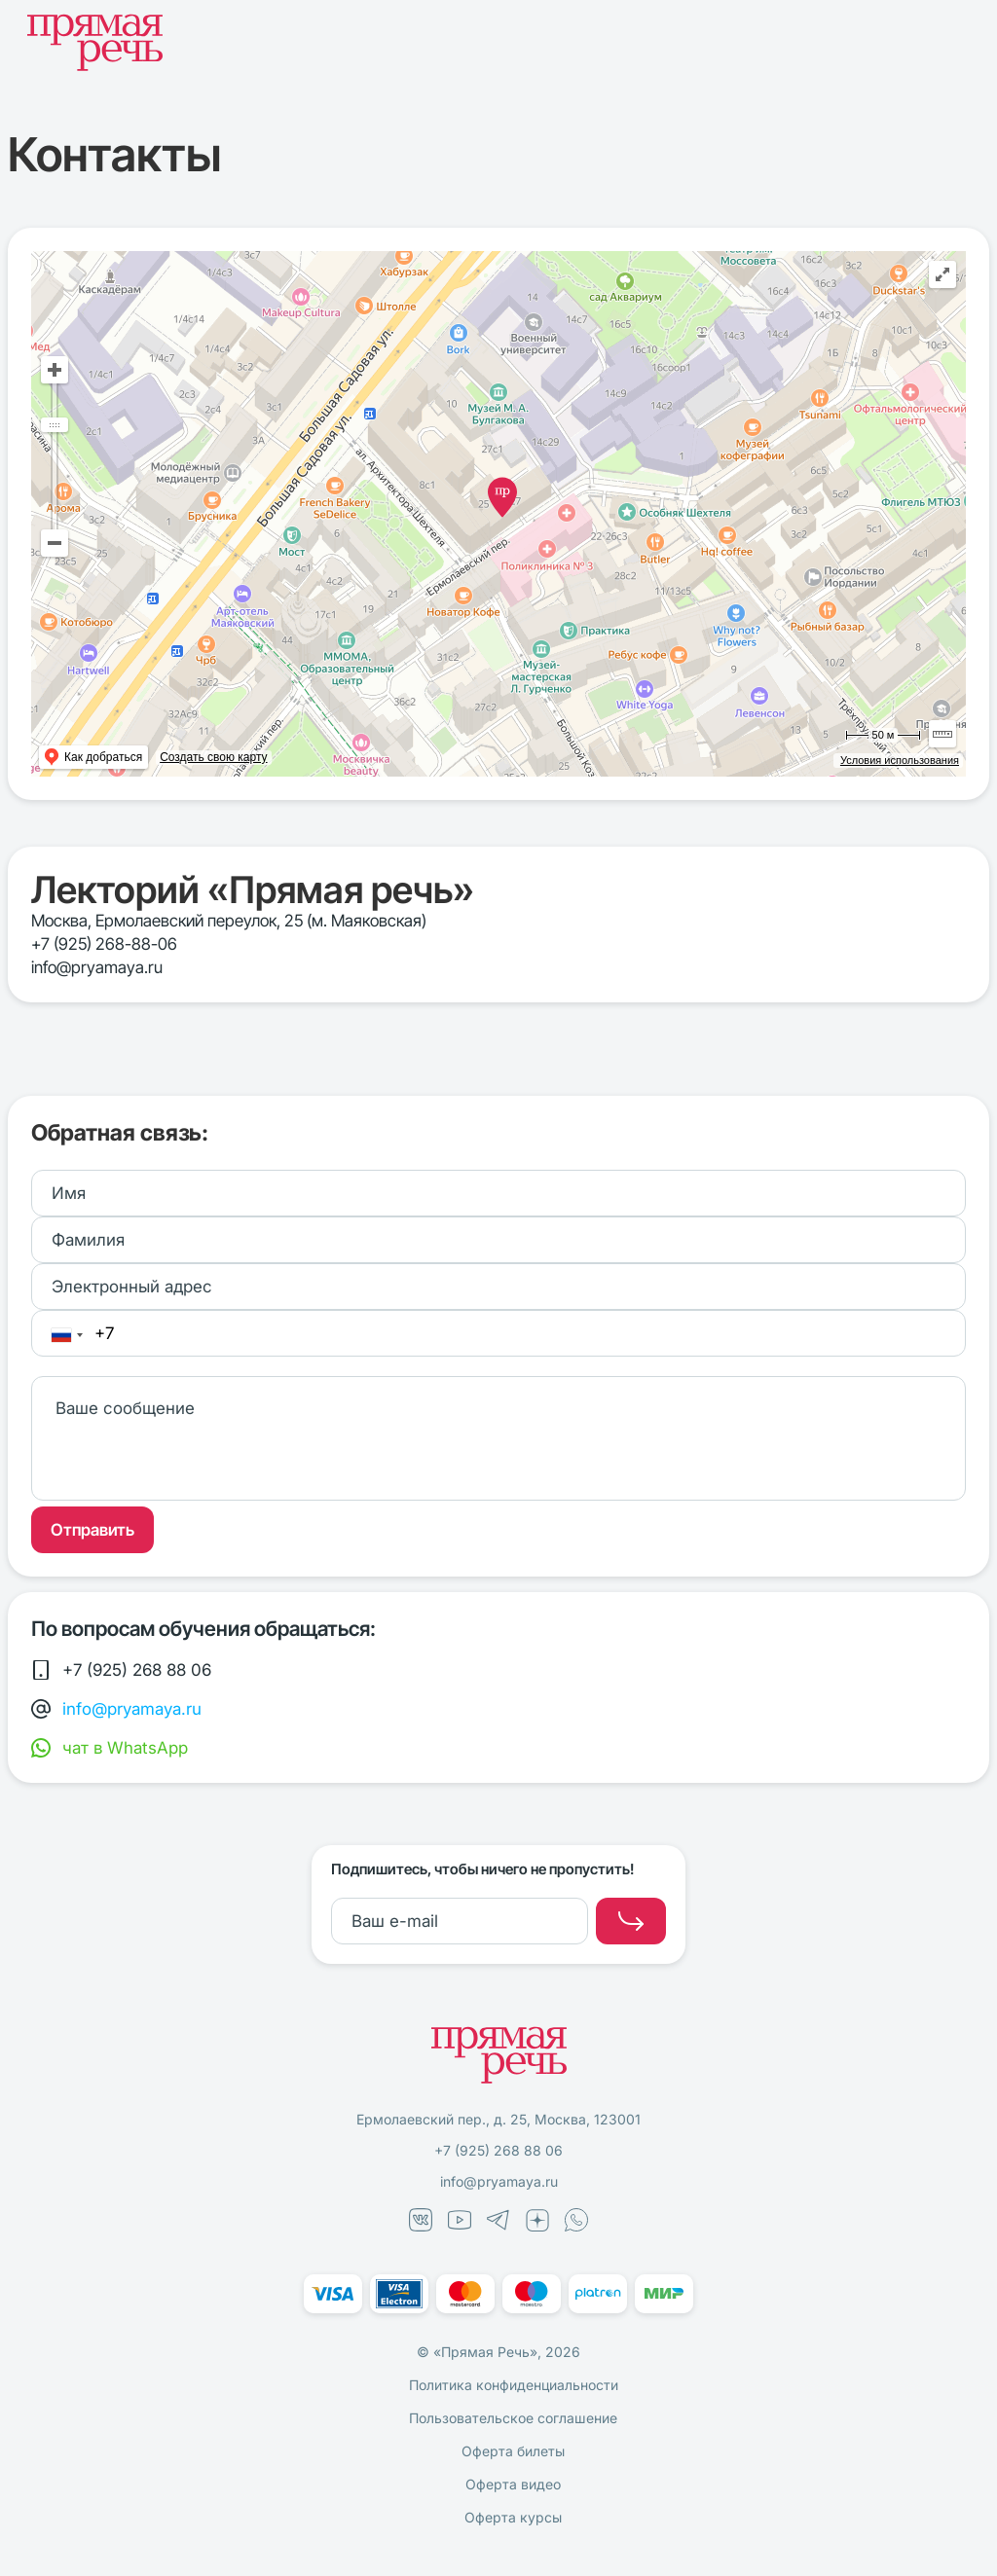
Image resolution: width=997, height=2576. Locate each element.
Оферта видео (513, 2484)
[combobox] (66, 1335)
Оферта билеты (513, 2451)
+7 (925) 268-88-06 (104, 944)
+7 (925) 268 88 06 (498, 2150)
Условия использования (899, 760)
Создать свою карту (213, 757)
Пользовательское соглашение (513, 2418)
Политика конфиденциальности (513, 2384)
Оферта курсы (513, 2517)
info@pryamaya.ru (97, 967)
